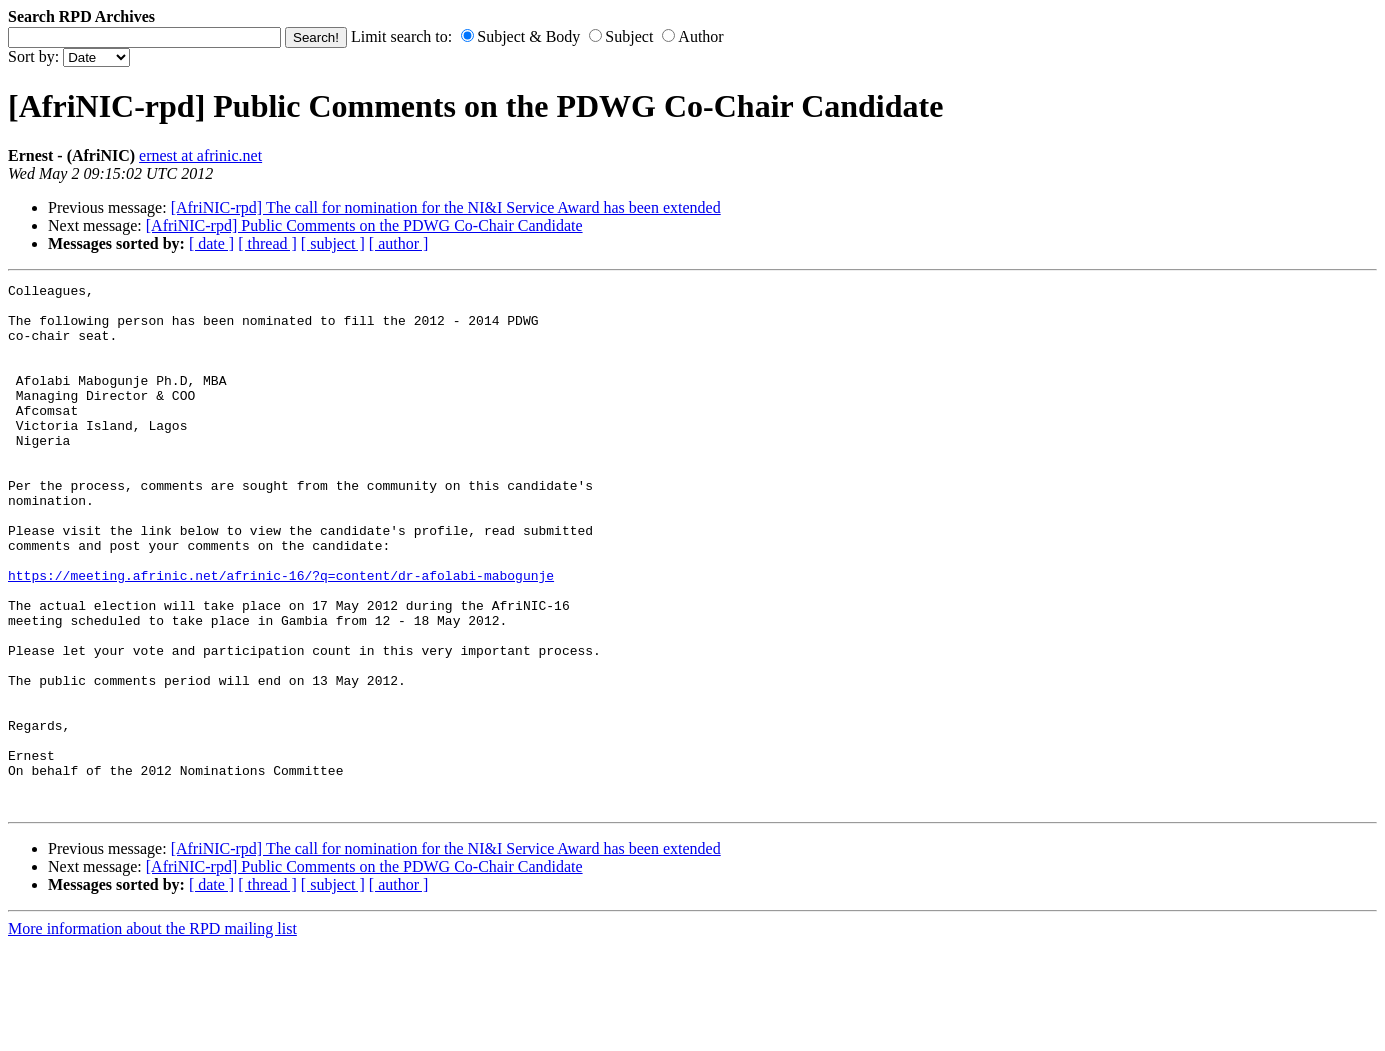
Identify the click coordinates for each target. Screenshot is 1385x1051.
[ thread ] (267, 243)
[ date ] (211, 243)
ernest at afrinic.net (200, 155)
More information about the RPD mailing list (152, 1033)
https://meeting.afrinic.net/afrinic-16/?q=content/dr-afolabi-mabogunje (281, 635)
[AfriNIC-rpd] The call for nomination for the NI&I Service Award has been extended (446, 207)
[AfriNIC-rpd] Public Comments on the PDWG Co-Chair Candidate (364, 225)
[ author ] (399, 243)
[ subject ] (333, 243)
